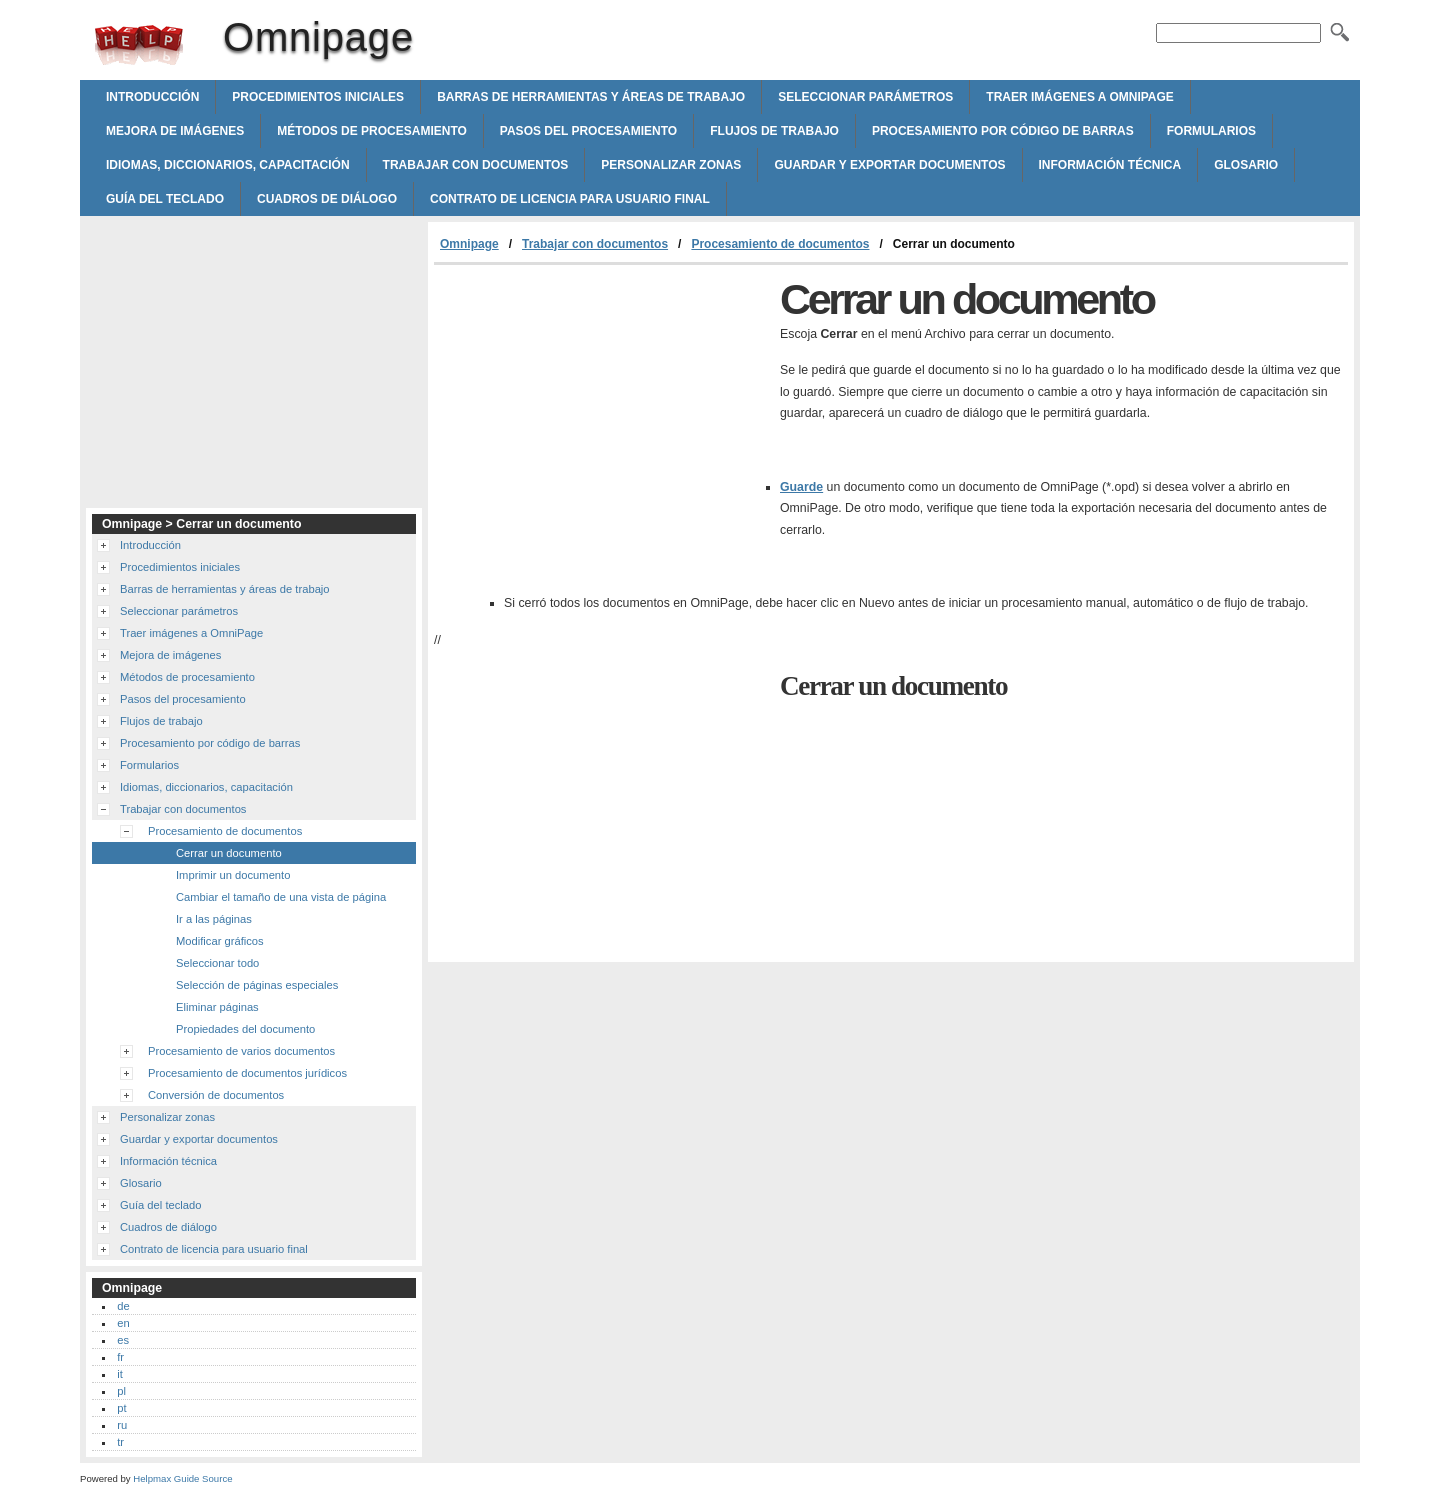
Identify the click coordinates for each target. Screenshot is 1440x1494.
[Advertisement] (602, 415)
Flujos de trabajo (774, 131)
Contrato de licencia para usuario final (570, 199)
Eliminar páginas (217, 1007)
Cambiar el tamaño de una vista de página (281, 897)
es (123, 1340)
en (123, 1323)
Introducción (152, 97)
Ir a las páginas (214, 919)
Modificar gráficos (220, 941)
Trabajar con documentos (476, 165)
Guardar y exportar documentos (889, 165)
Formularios (1211, 131)
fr (120, 1357)
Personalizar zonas (671, 165)
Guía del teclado (165, 199)
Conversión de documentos (216, 1095)
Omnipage (139, 45)
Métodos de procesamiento (372, 131)
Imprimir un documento (233, 875)
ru (122, 1425)
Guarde (801, 487)
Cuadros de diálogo (327, 199)
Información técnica (1110, 165)
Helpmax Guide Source (182, 1478)
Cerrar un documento (229, 853)
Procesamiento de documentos (780, 244)
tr (120, 1442)
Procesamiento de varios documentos (241, 1051)
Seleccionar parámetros (865, 97)
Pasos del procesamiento (588, 131)
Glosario (1246, 165)
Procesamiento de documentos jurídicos (247, 1073)
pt (121, 1408)
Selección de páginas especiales (257, 985)
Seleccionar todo (217, 963)
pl (121, 1391)
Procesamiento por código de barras (1003, 131)
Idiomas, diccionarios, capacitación (228, 165)
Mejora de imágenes (175, 131)
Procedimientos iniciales (318, 97)
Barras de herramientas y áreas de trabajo (591, 97)
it (120, 1374)
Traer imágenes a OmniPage (1080, 97)
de (123, 1306)
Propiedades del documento (245, 1029)
